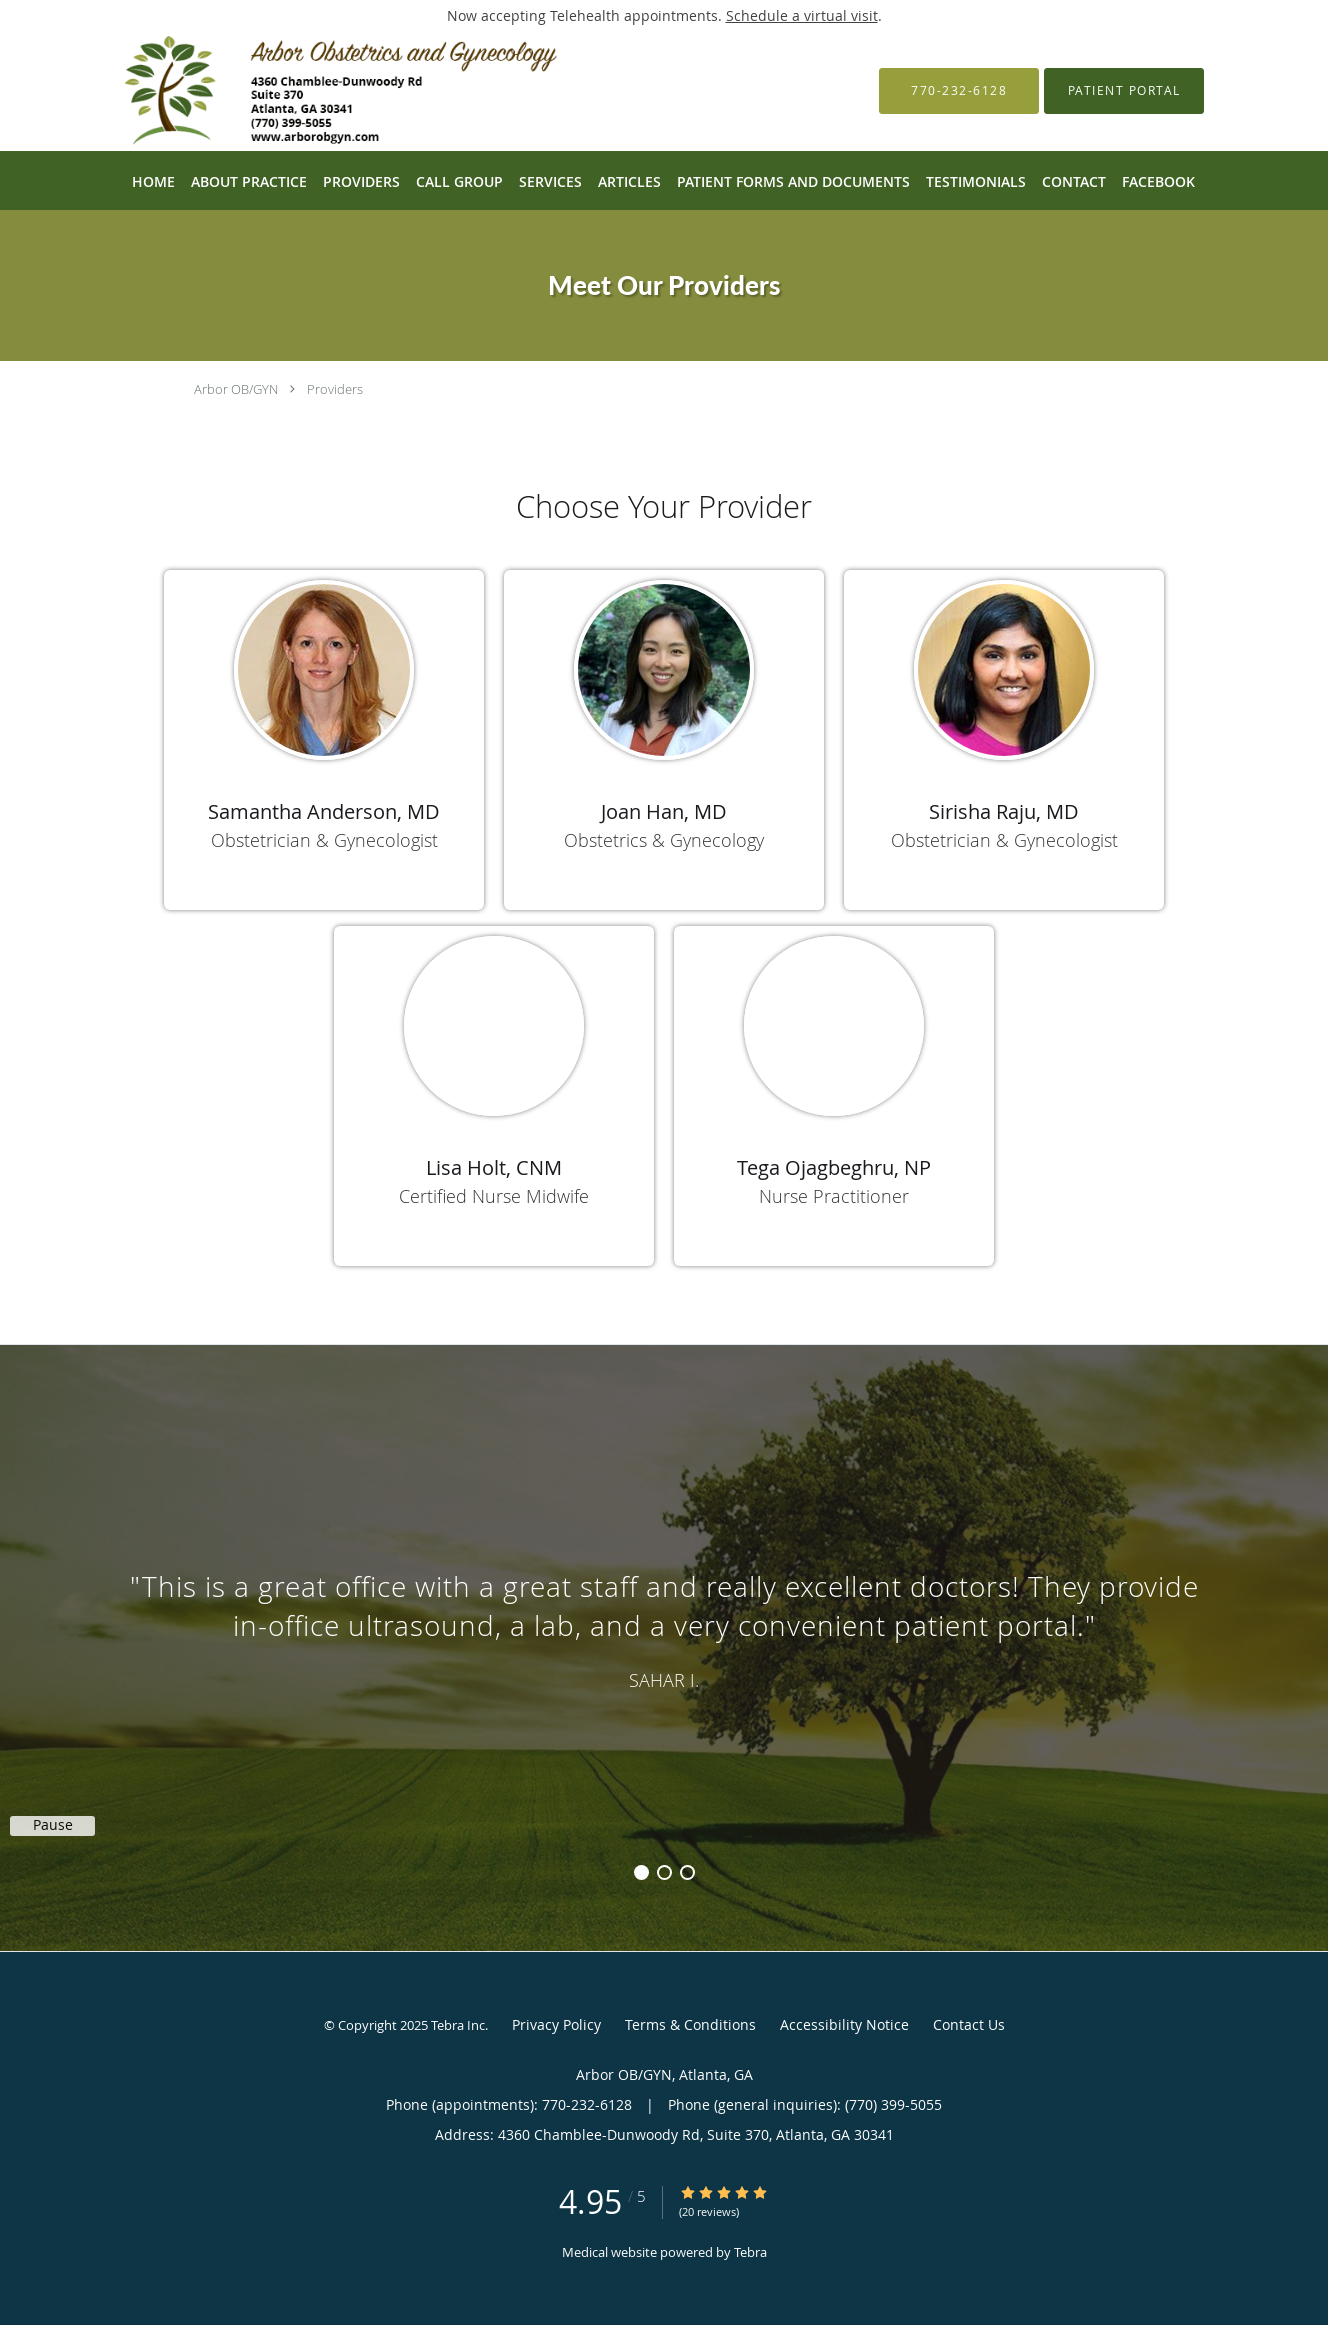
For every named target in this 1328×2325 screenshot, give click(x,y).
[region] (664, 1628)
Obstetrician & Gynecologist (324, 840)
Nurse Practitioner (834, 1196)
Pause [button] (53, 1825)
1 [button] (641, 1872)
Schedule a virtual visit (802, 15)
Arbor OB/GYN (236, 389)
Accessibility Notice (844, 2024)
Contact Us (969, 2024)
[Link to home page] (318, 91)
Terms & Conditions (690, 2024)
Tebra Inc (458, 2025)
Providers (335, 389)
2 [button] (664, 1872)
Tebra (750, 2252)
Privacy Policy (556, 2024)
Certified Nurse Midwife (494, 1196)
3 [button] (687, 1872)
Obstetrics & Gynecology (664, 840)
